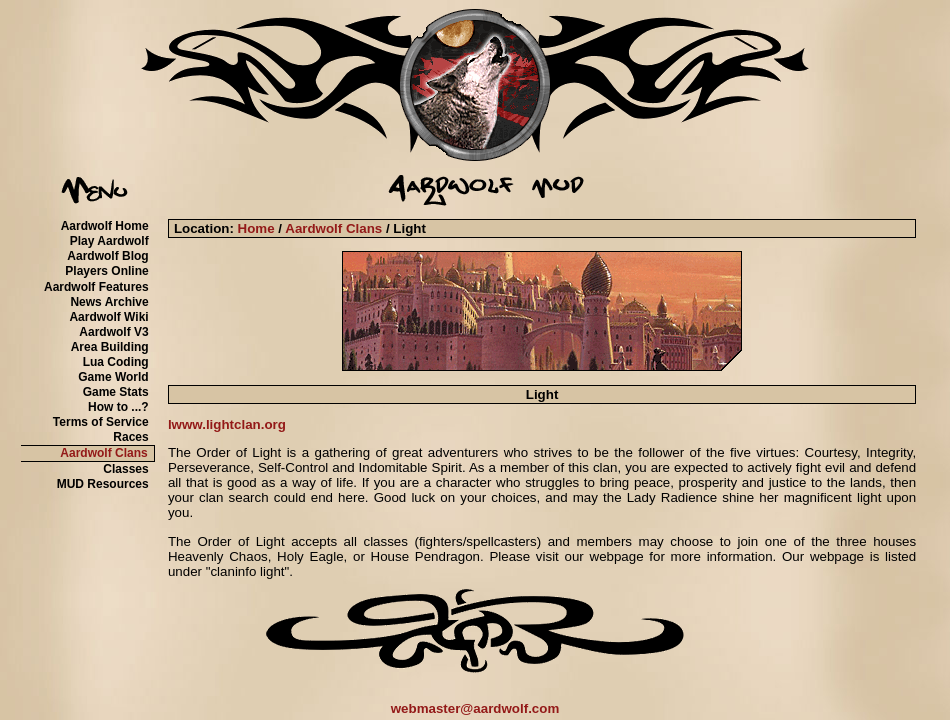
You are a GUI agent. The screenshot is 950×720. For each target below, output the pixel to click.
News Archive (109, 302)
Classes (125, 469)
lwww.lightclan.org (227, 424)
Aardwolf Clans (103, 453)
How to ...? (118, 407)
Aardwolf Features (96, 287)
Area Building (110, 347)
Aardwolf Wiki (108, 317)
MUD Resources (103, 484)
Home (256, 228)
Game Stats (116, 392)
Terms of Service (101, 422)
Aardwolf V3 (113, 332)
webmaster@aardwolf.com (475, 708)
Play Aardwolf (109, 241)
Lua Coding (116, 362)
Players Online (106, 271)
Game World (113, 377)
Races (130, 437)
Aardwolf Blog (107, 256)
